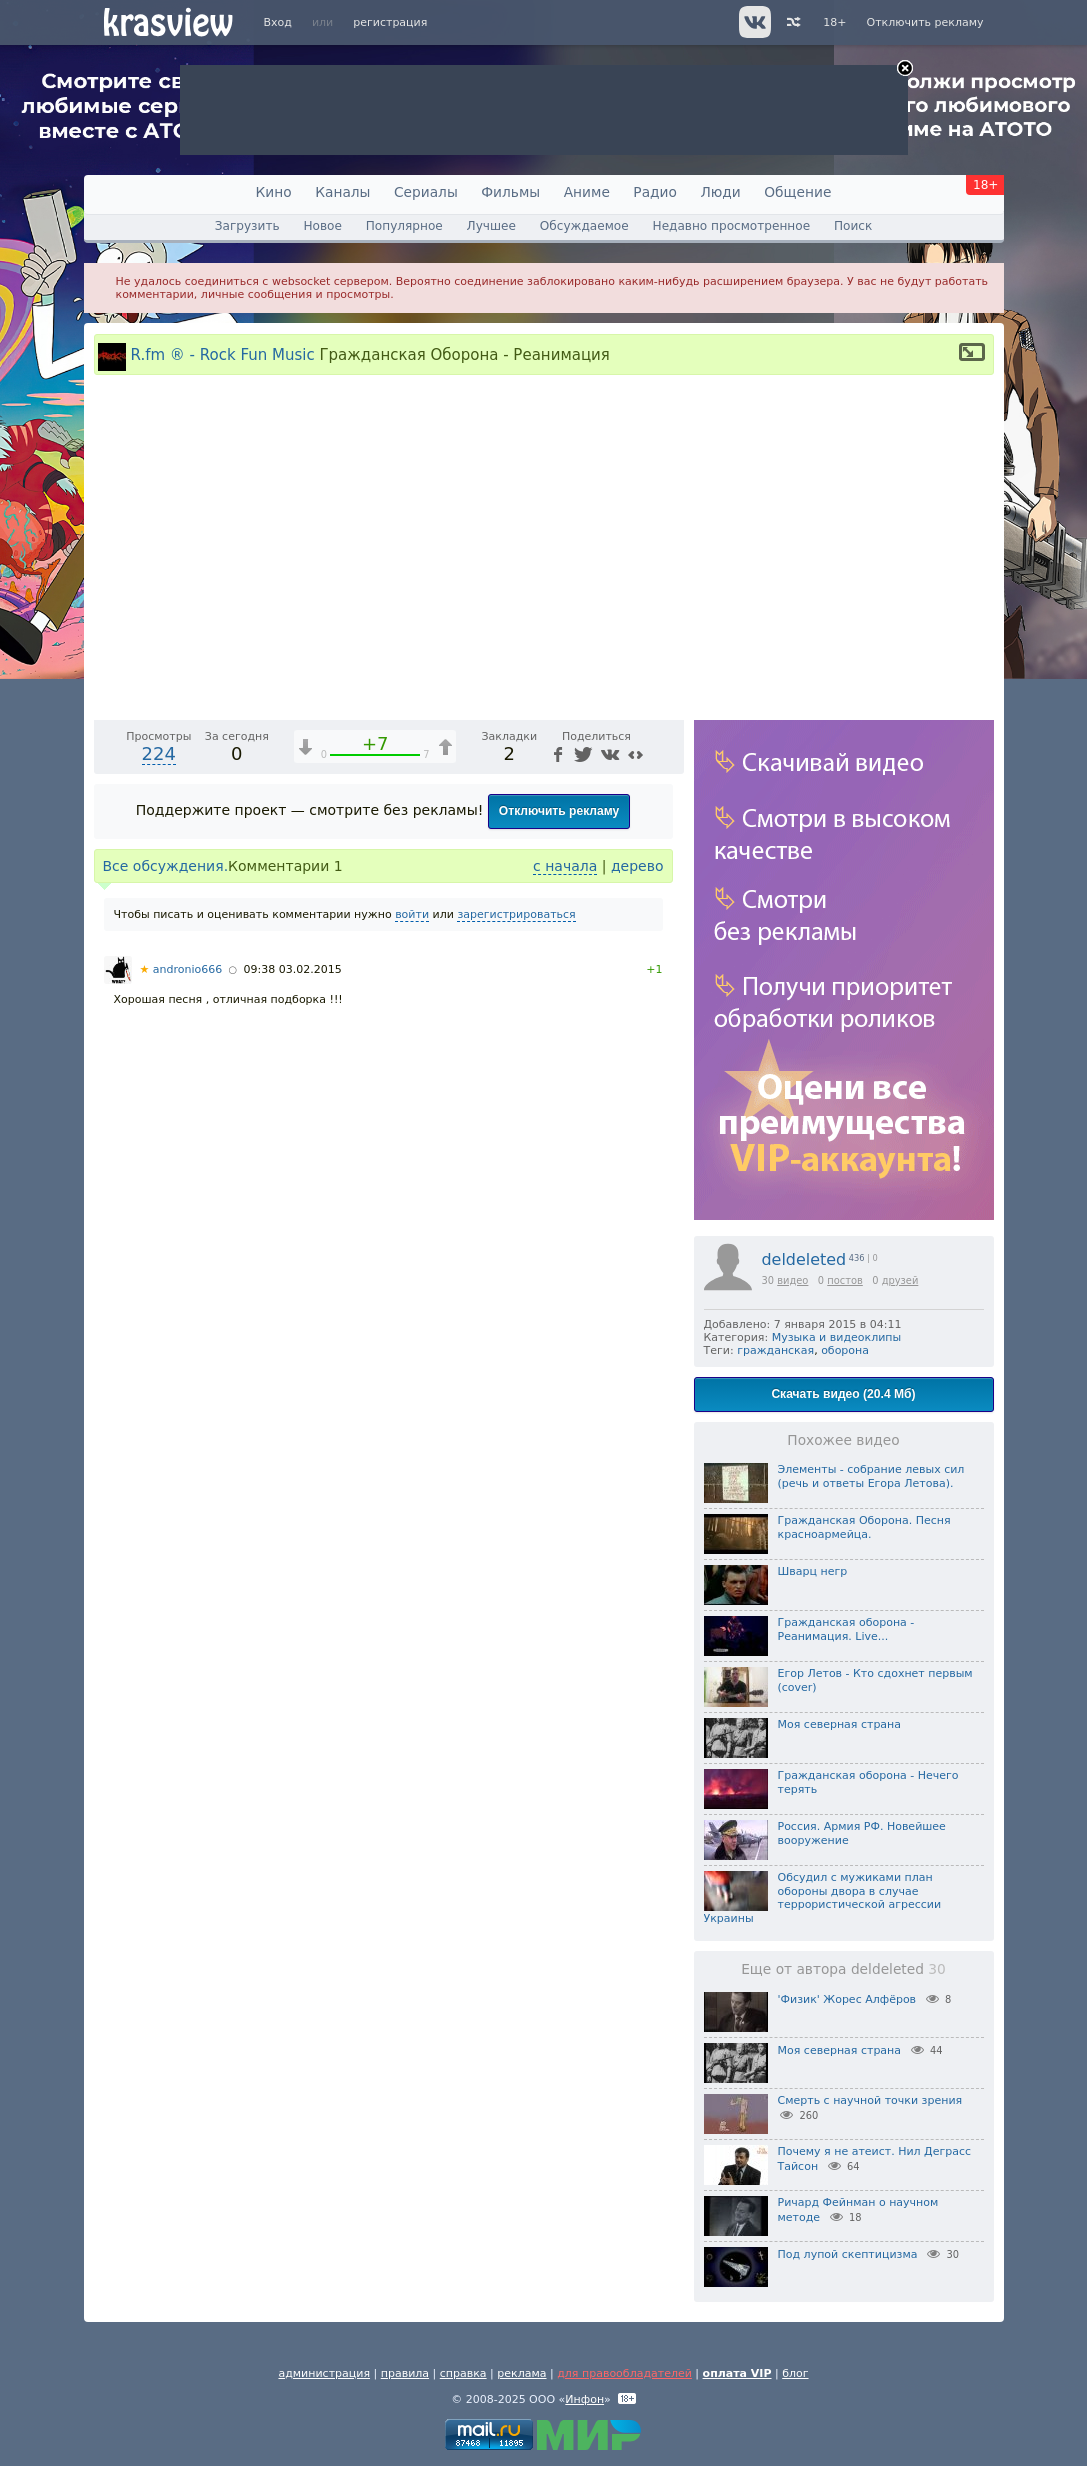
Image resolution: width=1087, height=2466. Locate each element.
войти (412, 1386)
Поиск (853, 226)
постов (845, 1280)
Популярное (404, 226)
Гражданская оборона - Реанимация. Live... (846, 1629)
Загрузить (247, 226)
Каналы (342, 192)
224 (159, 1225)
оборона (845, 1350)
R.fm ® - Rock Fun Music (223, 354)
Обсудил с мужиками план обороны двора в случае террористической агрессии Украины (823, 1898)
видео (792, 1280)
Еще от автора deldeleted (843, 1969)
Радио (655, 192)
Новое (322, 226)
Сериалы (426, 192)
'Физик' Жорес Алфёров (847, 1999)
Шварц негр (813, 1571)
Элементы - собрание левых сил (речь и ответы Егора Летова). (871, 1476)
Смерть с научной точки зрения (870, 2100)
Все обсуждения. (166, 1338)
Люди (720, 192)
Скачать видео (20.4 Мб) (843, 1394)
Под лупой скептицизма (848, 2254)
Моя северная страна (840, 1724)
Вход (278, 22)
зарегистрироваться (516, 1386)
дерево (637, 1338)
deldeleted (804, 1259)
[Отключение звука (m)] (574, 1174)
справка (463, 2373)
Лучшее (491, 226)
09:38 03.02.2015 (293, 1441)
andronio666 (181, 1441)
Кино (274, 192)
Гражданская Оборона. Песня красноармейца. (864, 1527)
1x (539, 1174)
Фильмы (510, 192)
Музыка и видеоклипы (837, 1337)
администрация (324, 2373)
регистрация (390, 22)
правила (405, 2373)
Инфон (584, 2399)
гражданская (775, 1350)
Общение (797, 192)
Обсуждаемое (584, 226)
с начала (565, 1338)
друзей (900, 1280)
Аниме (587, 192)
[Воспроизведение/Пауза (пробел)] (110, 1174)
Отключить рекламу (924, 22)
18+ (834, 22)
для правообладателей (624, 2373)
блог (795, 2373)
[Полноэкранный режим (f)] (666, 1174)
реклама (521, 2373)
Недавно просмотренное (732, 226)
